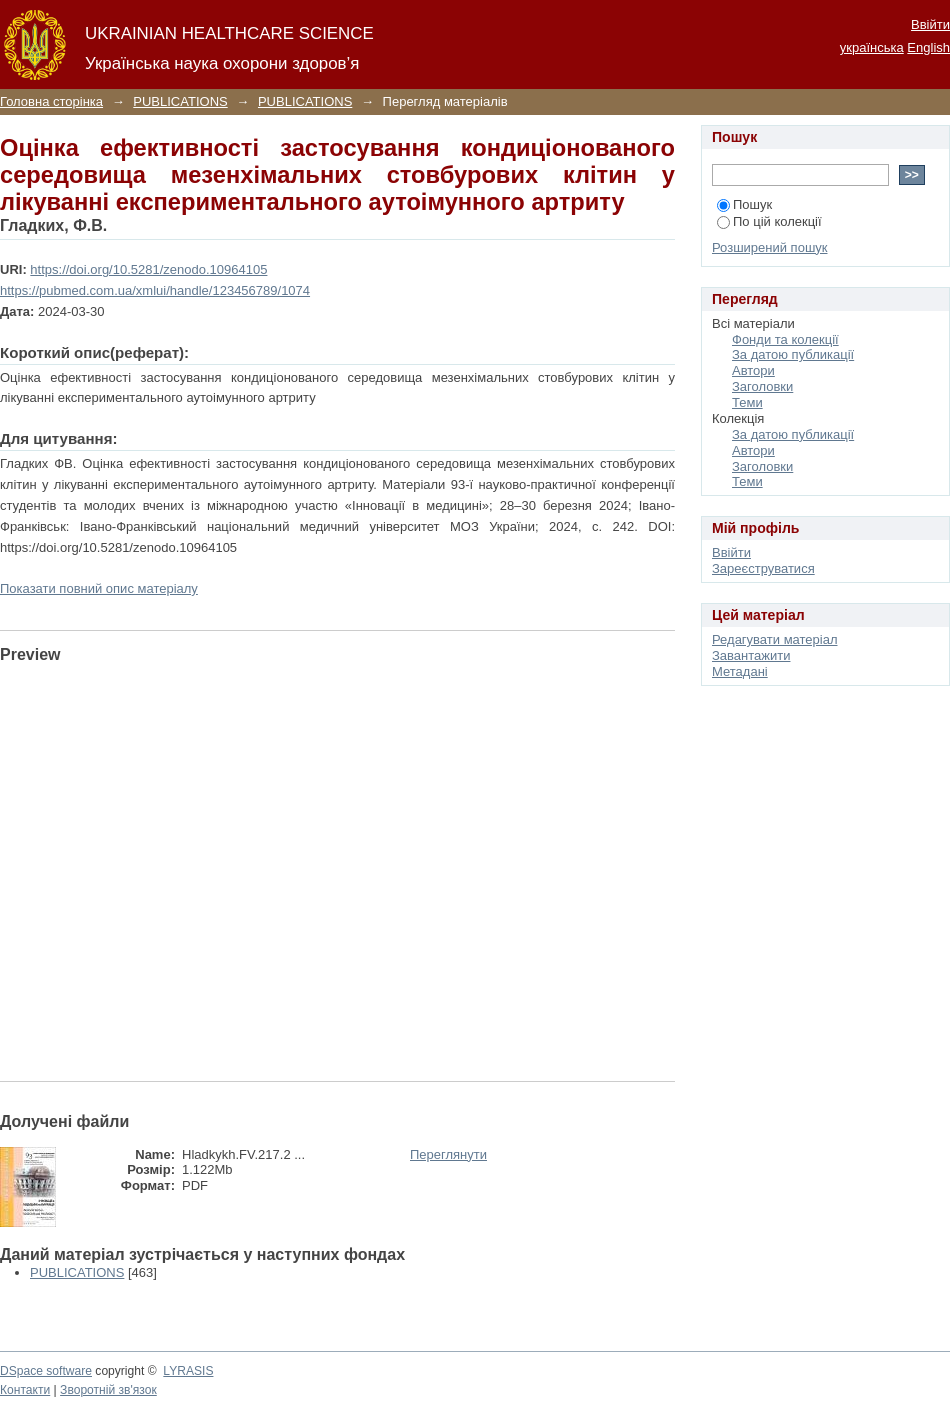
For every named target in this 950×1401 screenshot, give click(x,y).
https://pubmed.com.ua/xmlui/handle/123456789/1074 (155, 290)
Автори (753, 370)
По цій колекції (769, 221)
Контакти (25, 1390)
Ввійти (930, 24)
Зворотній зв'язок (108, 1390)
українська (872, 47)
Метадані (740, 671)
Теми (747, 402)
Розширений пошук (770, 247)
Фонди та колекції (785, 339)
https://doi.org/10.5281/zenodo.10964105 (148, 269)
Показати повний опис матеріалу (99, 588)
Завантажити (751, 655)
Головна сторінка (51, 101)
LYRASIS (188, 1371)
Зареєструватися (763, 568)
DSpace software (46, 1371)
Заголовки (762, 386)
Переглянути (448, 1154)
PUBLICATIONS (180, 101)
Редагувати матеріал (775, 639)
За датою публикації (793, 354)
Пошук (744, 204)
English (928, 47)
